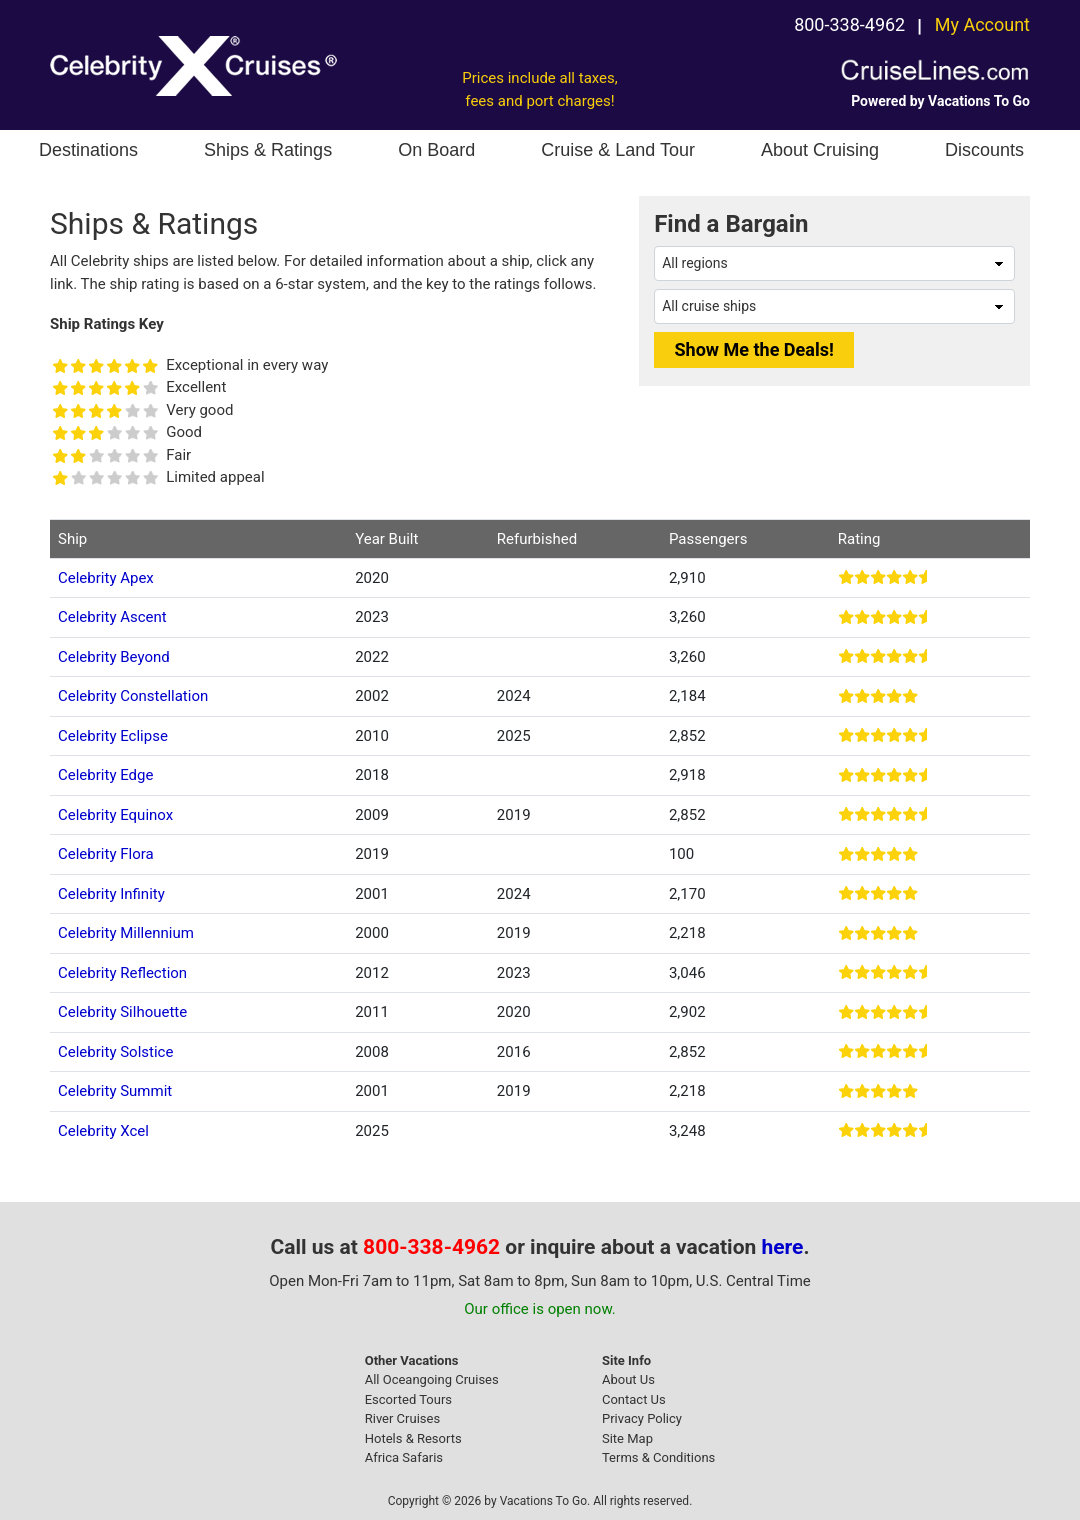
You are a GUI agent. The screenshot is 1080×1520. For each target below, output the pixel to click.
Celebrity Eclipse (113, 736)
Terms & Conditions (658, 1457)
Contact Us (634, 1399)
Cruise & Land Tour (618, 150)
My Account (982, 24)
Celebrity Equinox (115, 815)
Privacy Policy (642, 1418)
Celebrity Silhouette (122, 1012)
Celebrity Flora (106, 854)
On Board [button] (436, 150)
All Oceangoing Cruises (432, 1379)
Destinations (88, 150)
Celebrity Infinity (111, 894)
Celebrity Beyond (114, 657)
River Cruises (402, 1418)
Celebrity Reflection (122, 973)
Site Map (627, 1438)
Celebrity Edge (105, 775)
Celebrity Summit (115, 1091)
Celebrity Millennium (126, 933)
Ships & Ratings (268, 150)
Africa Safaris (404, 1457)
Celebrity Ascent (112, 617)
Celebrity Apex (106, 578)
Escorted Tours (408, 1399)
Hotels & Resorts (413, 1438)
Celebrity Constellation (133, 696)
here (783, 1247)
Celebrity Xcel (103, 1131)
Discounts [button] (984, 150)
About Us (628, 1379)
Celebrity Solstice (115, 1052)
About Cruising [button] (820, 150)
